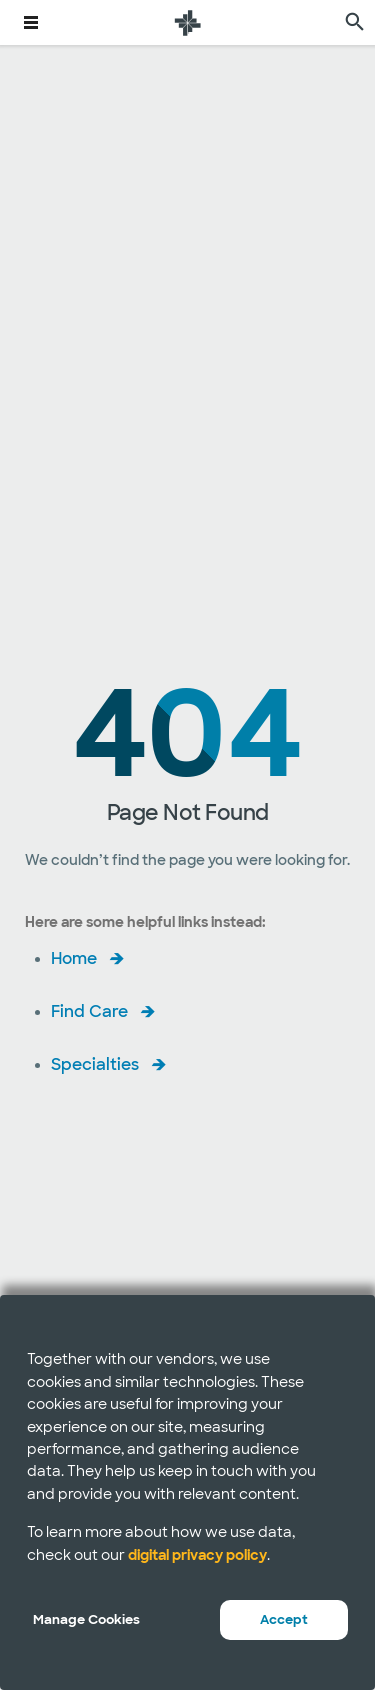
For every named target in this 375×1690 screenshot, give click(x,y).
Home (74, 958)
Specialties (95, 1064)
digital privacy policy (197, 1555)
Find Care (89, 1011)
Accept (284, 1619)
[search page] (355, 22)
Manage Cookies (86, 1619)
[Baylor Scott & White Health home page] (188, 22)
